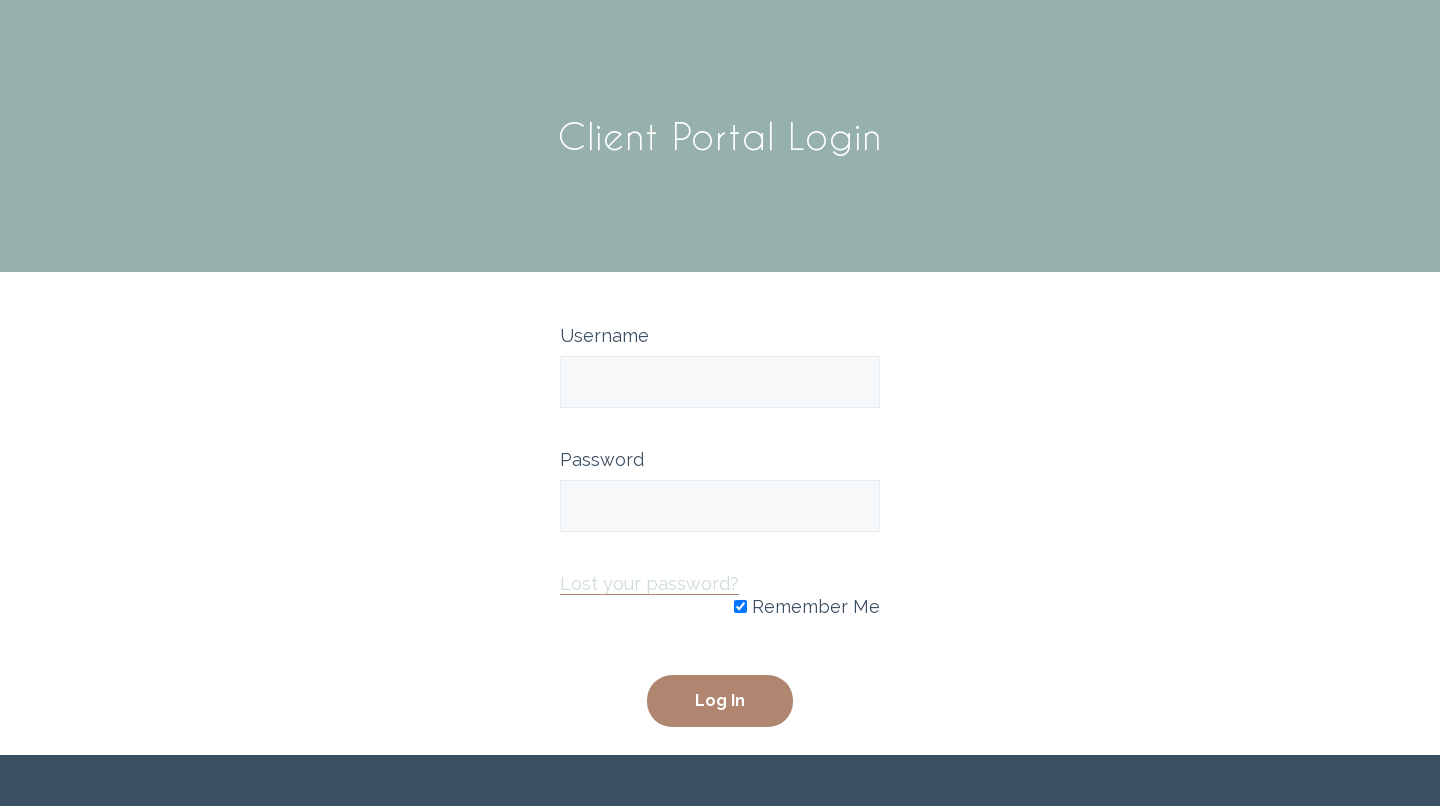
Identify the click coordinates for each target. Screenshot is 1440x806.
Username (604, 335)
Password (602, 459)
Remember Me (807, 606)
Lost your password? (649, 583)
